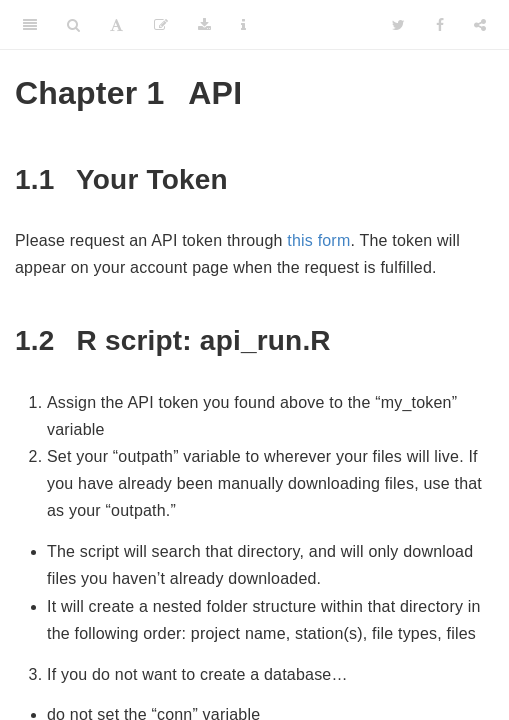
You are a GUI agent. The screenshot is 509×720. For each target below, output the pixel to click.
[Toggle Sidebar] (30, 25)
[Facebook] (440, 25)
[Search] (73, 25)
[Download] (204, 25)
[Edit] (161, 25)
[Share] (480, 25)
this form (318, 240)
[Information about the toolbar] (243, 25)
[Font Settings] (116, 25)
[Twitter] (398, 25)
